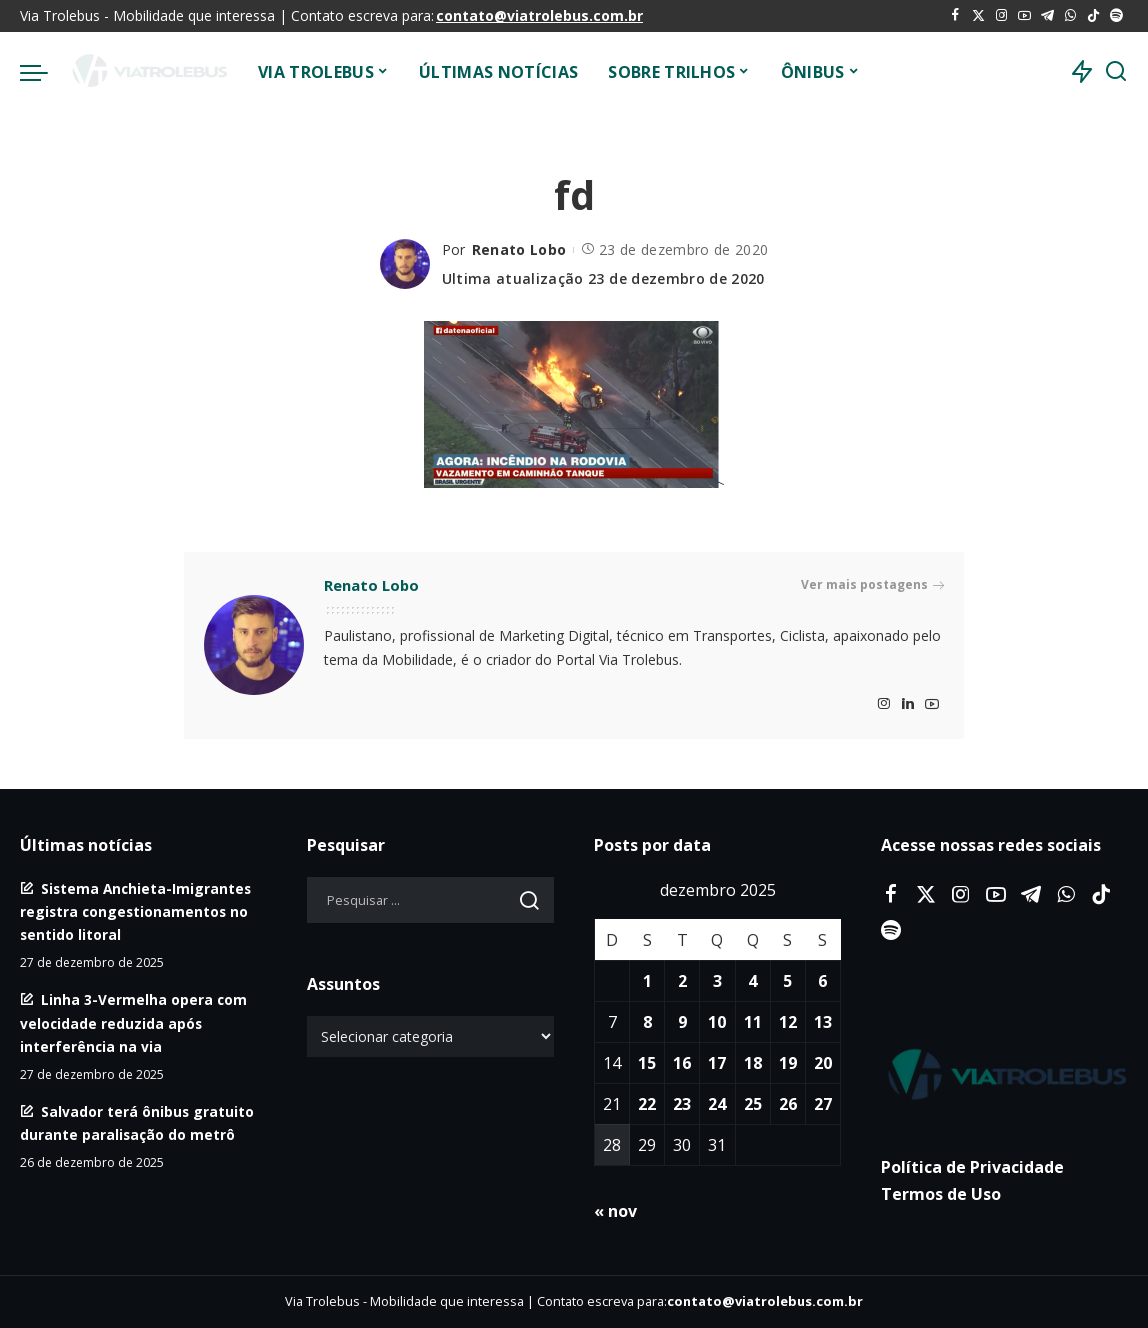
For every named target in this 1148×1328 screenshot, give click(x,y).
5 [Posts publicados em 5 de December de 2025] (787, 981)
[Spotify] (1116, 16)
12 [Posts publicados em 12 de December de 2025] (788, 1022)
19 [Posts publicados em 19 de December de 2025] (788, 1063)
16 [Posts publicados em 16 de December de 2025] (682, 1063)
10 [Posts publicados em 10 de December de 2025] (717, 1022)
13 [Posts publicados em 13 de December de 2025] (823, 1022)
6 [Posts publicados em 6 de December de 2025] (822, 981)
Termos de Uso (941, 1194)
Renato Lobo (519, 249)
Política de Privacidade (972, 1167)
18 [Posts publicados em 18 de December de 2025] (753, 1063)
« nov (615, 1211)
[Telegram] (1047, 16)
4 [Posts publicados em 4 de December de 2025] (752, 981)
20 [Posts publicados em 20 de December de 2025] (823, 1063)
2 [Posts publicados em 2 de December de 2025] (682, 981)
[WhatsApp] (1070, 16)
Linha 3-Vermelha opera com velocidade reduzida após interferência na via (133, 1022)
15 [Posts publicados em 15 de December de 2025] (647, 1063)
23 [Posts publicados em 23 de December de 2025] (682, 1104)
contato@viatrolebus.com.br (539, 15)
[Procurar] (1116, 72)
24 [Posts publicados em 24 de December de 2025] (717, 1104)
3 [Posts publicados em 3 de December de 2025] (717, 981)
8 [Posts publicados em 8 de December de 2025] (647, 1022)
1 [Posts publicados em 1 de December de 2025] (647, 981)
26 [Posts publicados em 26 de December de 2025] (788, 1104)
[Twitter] (978, 16)
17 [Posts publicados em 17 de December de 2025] (717, 1063)
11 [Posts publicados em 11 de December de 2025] (753, 1022)
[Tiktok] (1093, 16)
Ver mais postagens (872, 585)
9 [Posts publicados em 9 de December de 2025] (682, 1022)
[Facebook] (955, 16)
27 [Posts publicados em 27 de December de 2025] (823, 1104)
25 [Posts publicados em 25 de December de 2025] (753, 1104)
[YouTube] (1024, 16)
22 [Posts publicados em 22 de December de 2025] (647, 1104)
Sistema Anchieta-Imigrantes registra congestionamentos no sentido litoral (135, 911)
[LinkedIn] (908, 704)
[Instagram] (1001, 16)
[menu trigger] (44, 72)
